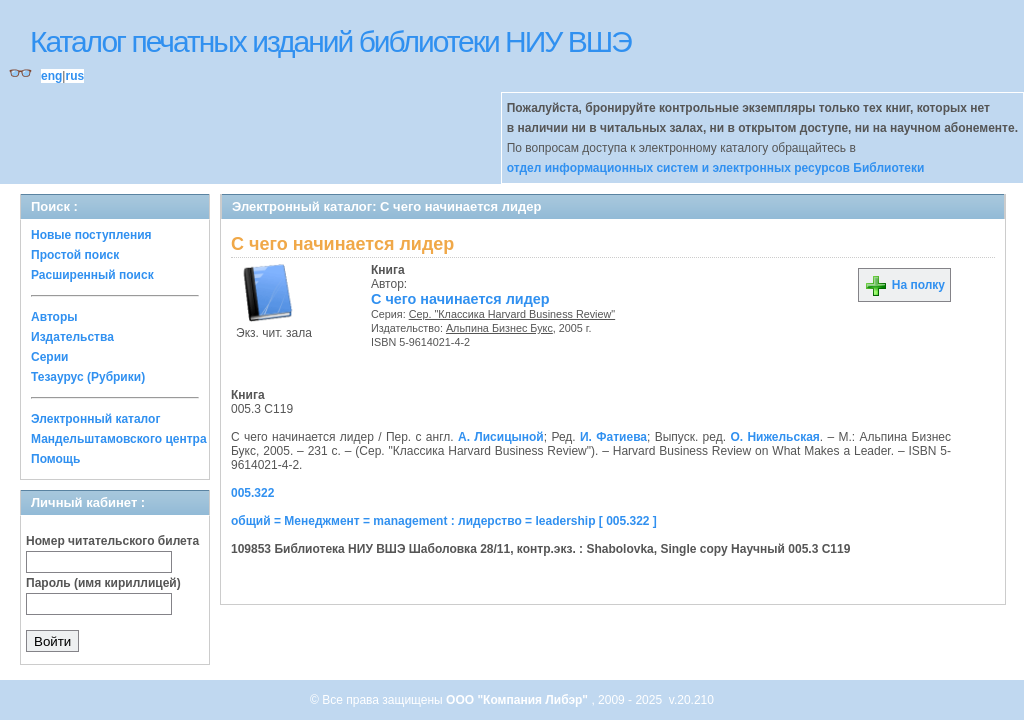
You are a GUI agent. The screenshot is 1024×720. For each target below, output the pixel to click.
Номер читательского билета (112, 541)
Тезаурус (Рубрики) (88, 377)
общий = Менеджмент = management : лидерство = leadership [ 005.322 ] (444, 521)
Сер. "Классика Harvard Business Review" (512, 314)
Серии (49, 357)
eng (51, 76)
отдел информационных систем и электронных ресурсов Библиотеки (716, 168)
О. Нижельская (774, 437)
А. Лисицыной (501, 437)
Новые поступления (91, 235)
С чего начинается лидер (460, 299)
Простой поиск (75, 255)
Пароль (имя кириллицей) (103, 583)
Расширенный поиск (92, 275)
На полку (904, 285)
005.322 (252, 493)
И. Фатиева (613, 437)
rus (74, 76)
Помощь (55, 459)
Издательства (72, 337)
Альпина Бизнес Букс (499, 328)
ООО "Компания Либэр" (518, 700)
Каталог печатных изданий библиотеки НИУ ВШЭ (330, 41)
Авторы (54, 317)
